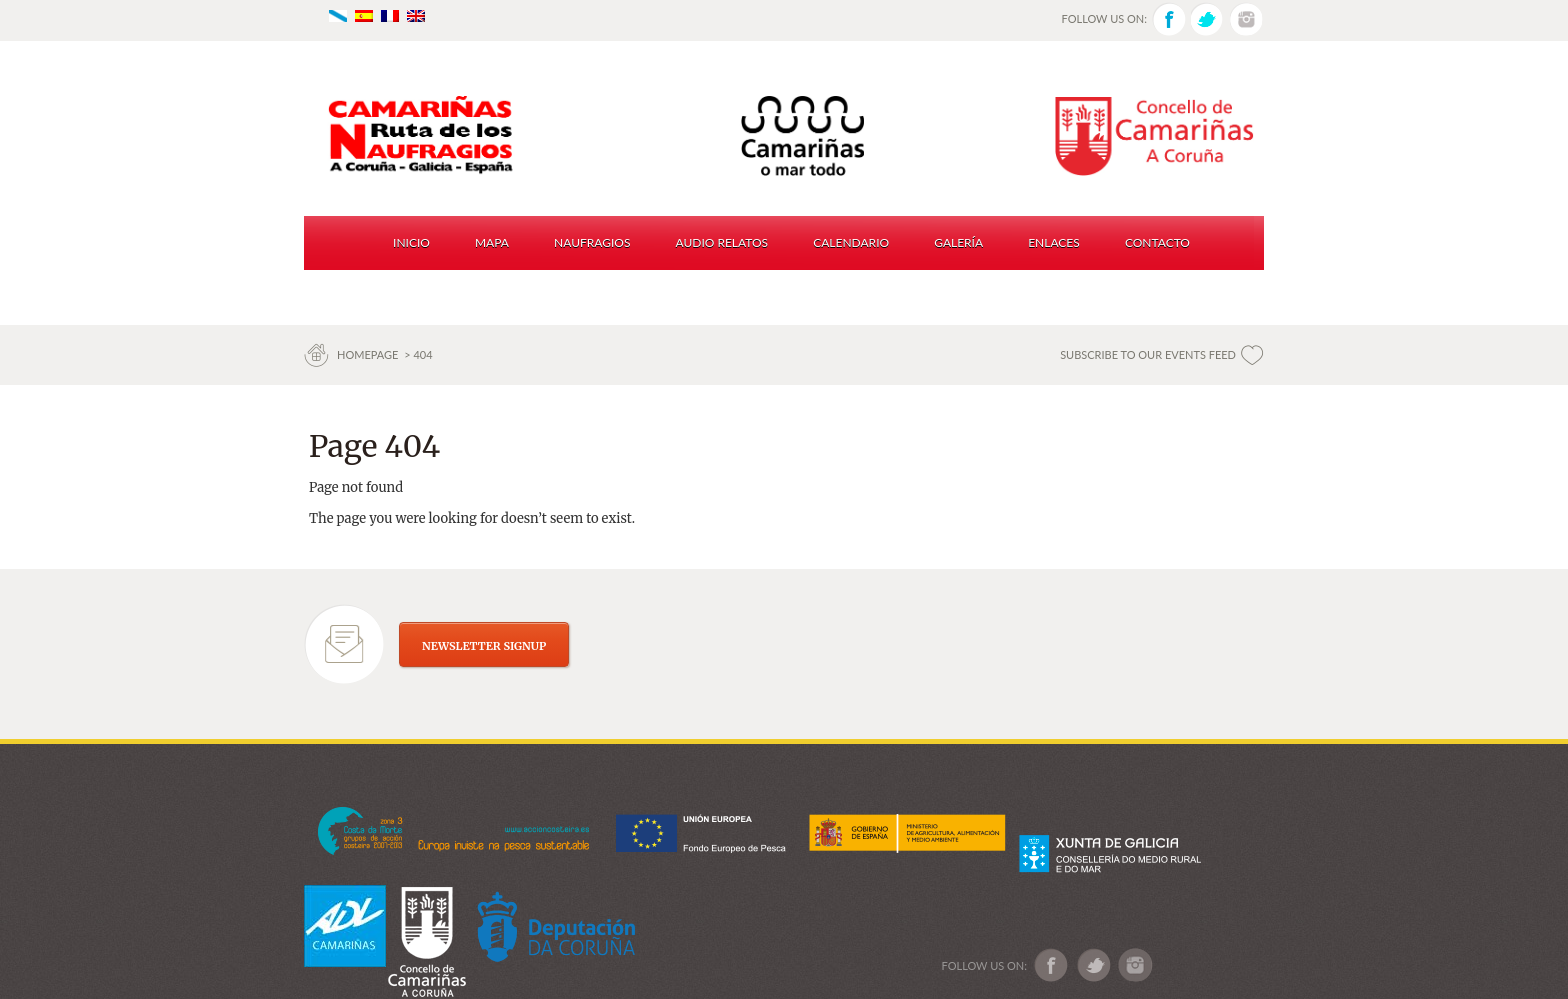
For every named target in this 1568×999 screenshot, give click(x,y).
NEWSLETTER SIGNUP (484, 646)
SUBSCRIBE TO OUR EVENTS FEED (1148, 354)
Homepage (369, 354)
